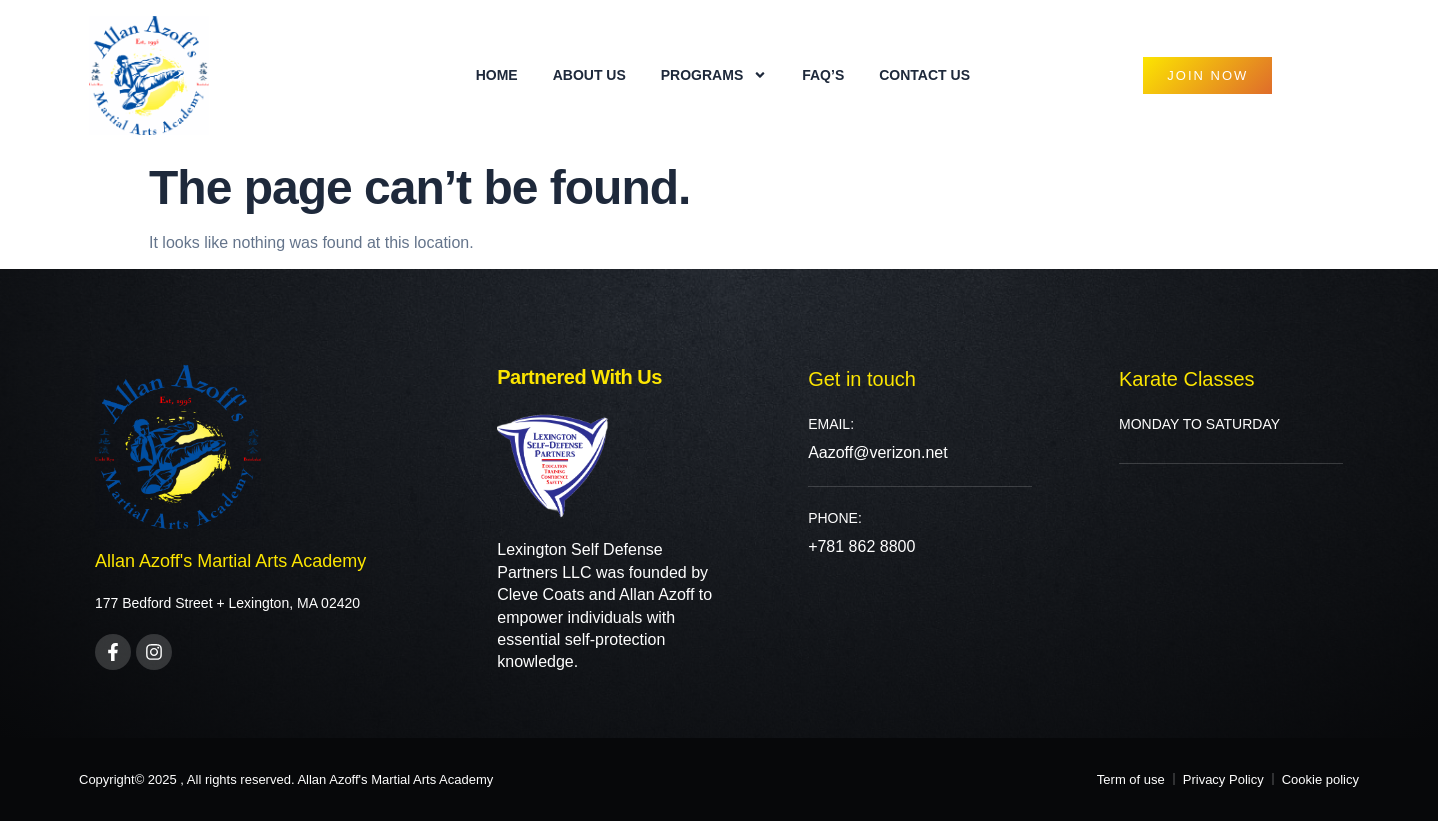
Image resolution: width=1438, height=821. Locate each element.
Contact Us (924, 75)
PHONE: (835, 518)
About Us (589, 75)
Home (497, 75)
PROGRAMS (714, 75)
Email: (831, 424)
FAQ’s (823, 75)
